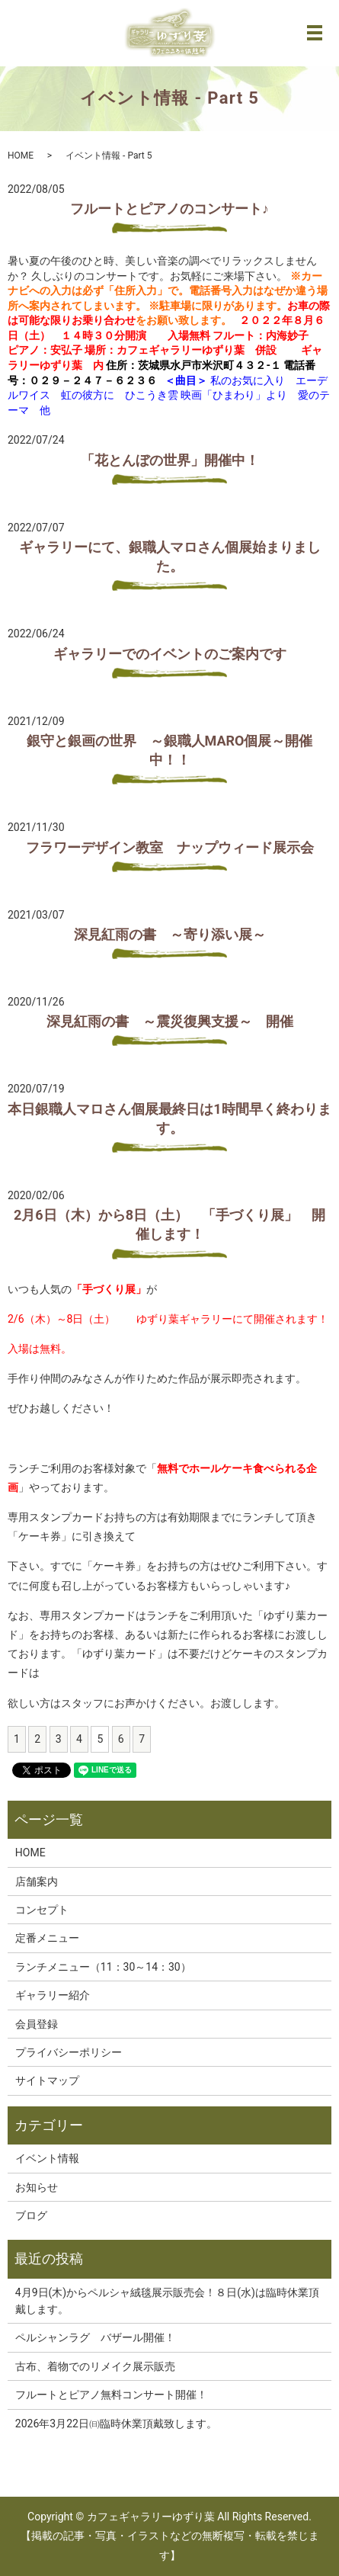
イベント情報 (47, 2158)
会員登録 (36, 2024)
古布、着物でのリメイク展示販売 (95, 2366)
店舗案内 (36, 1881)
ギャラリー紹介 (52, 1995)
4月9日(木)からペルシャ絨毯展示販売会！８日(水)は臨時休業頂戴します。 (167, 2300)
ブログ (31, 2215)
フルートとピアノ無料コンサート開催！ (111, 2394)
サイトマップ (47, 2080)
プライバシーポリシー (68, 2052)
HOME (21, 155)
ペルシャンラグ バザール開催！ (95, 2337)
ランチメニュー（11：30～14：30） (103, 1967)
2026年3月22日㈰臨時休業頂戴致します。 (116, 2423)
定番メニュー (47, 1938)
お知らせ (36, 2187)
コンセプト (42, 1910)
